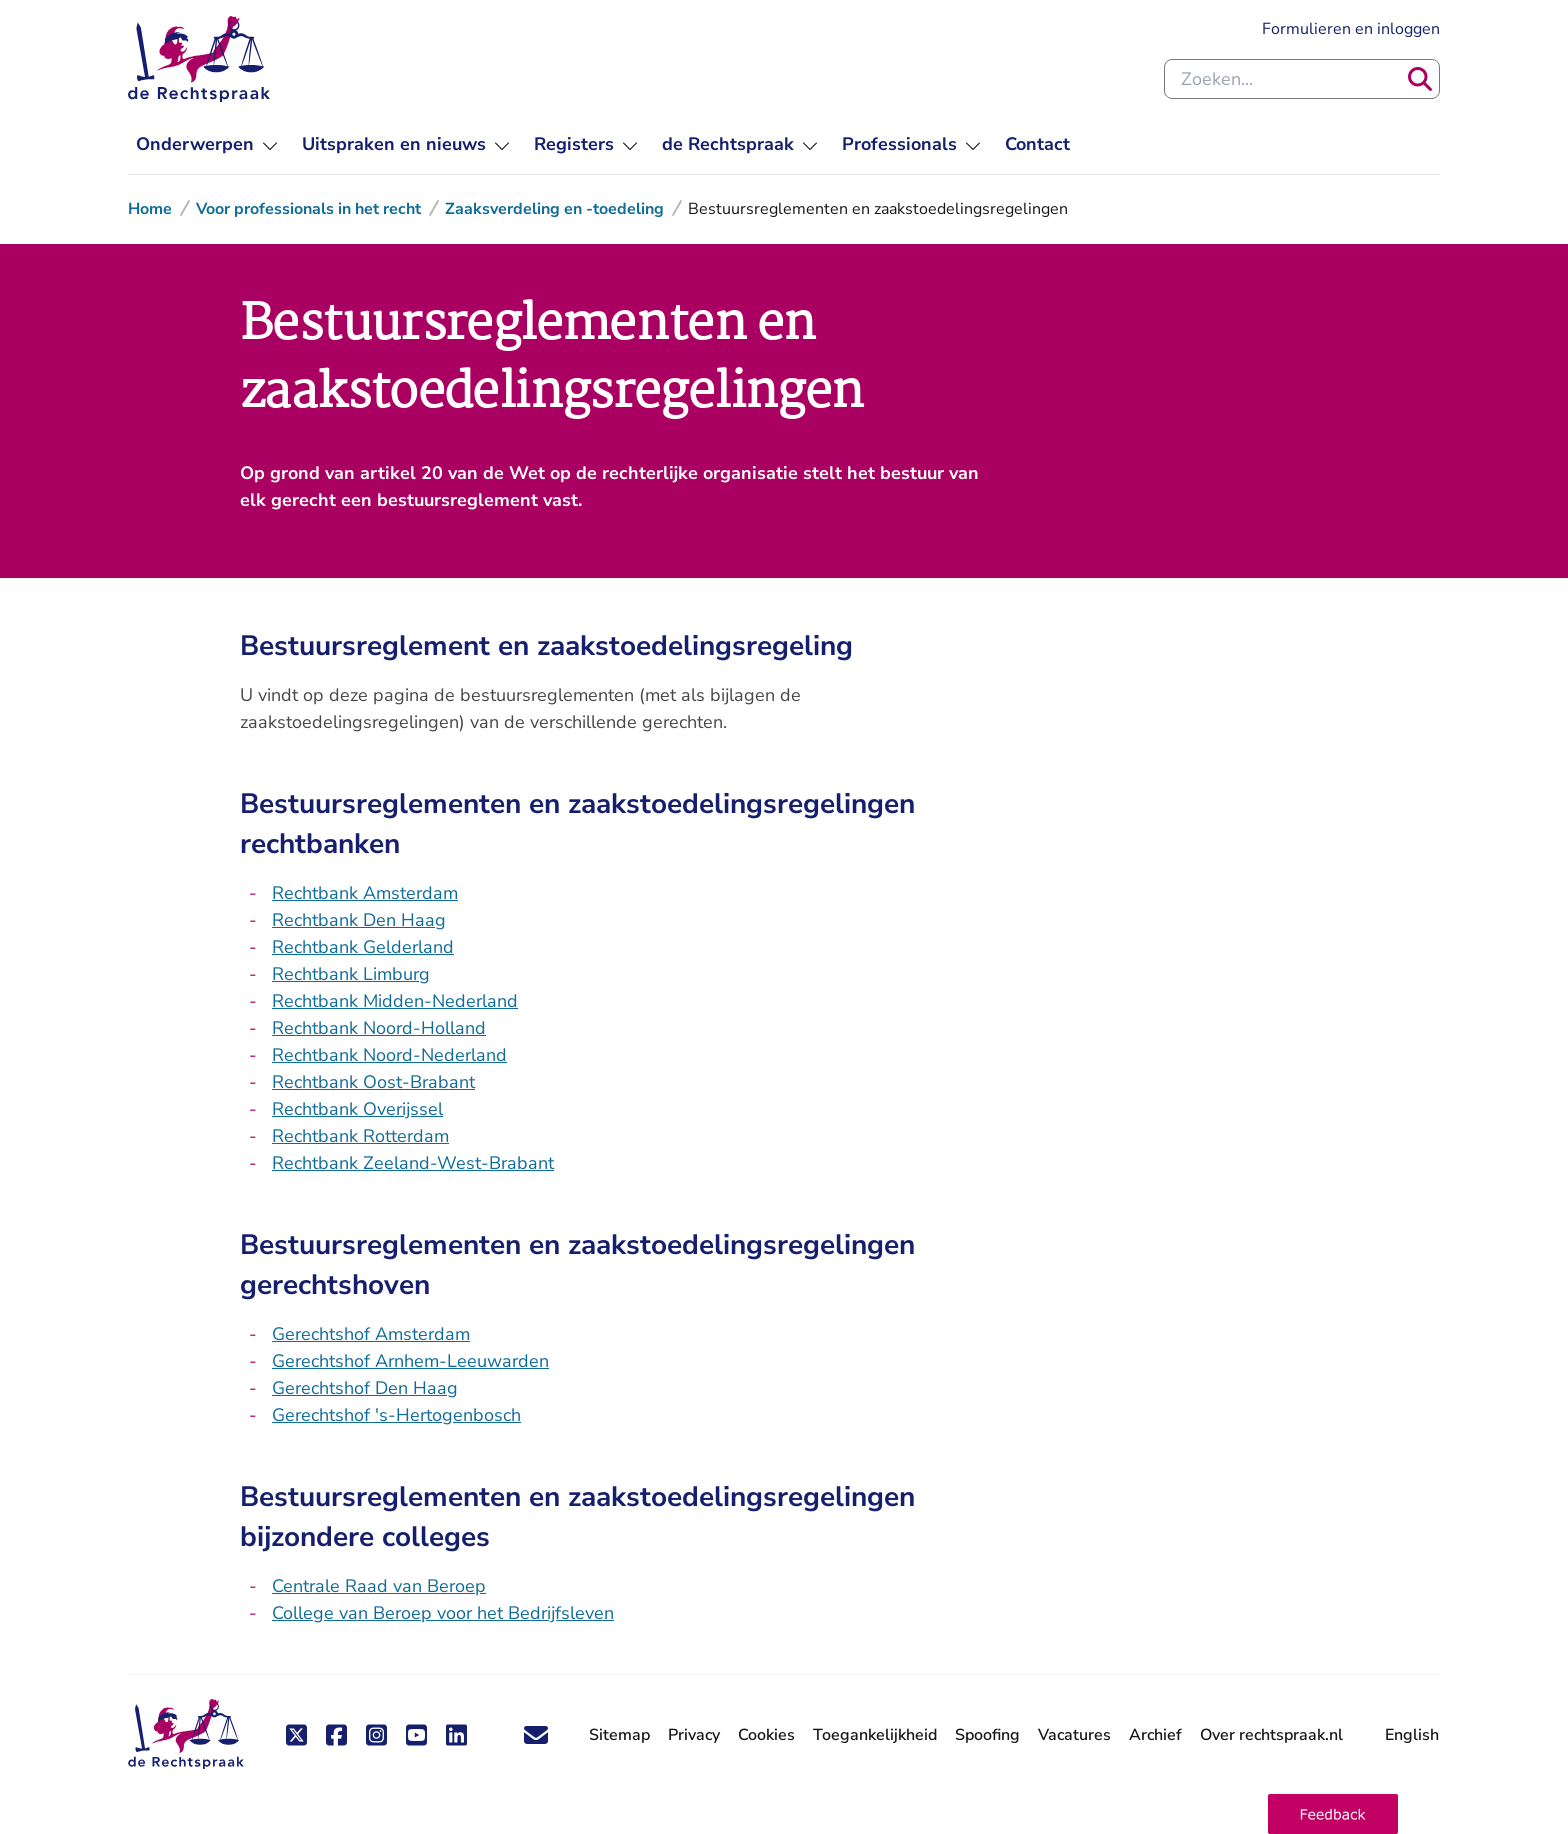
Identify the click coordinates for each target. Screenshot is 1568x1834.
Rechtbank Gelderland (363, 947)
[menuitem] (207, 144)
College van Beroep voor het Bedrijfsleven (443, 1613)
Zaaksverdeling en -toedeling (554, 209)
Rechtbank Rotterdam (360, 1136)
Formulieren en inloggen (1351, 28)
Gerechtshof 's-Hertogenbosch (396, 1415)
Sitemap (619, 1735)
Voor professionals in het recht (308, 209)
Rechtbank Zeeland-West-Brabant (413, 1163)
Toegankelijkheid (875, 1735)
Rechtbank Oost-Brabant (373, 1082)
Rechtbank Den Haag (359, 920)
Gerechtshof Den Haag (365, 1388)
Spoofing (987, 1735)
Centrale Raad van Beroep (379, 1586)
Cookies (766, 1735)
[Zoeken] (1420, 79)
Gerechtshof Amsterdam (371, 1334)
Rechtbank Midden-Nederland (395, 1001)
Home (150, 209)
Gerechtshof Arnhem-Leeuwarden (410, 1361)
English (1412, 1735)
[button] (1333, 1814)
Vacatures (1074, 1735)
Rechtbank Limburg (351, 974)
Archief (1155, 1735)
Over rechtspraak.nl (1271, 1735)
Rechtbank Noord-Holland (379, 1028)
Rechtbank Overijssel (357, 1109)
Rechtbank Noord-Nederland (389, 1055)
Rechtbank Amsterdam (365, 893)
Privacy (694, 1735)
